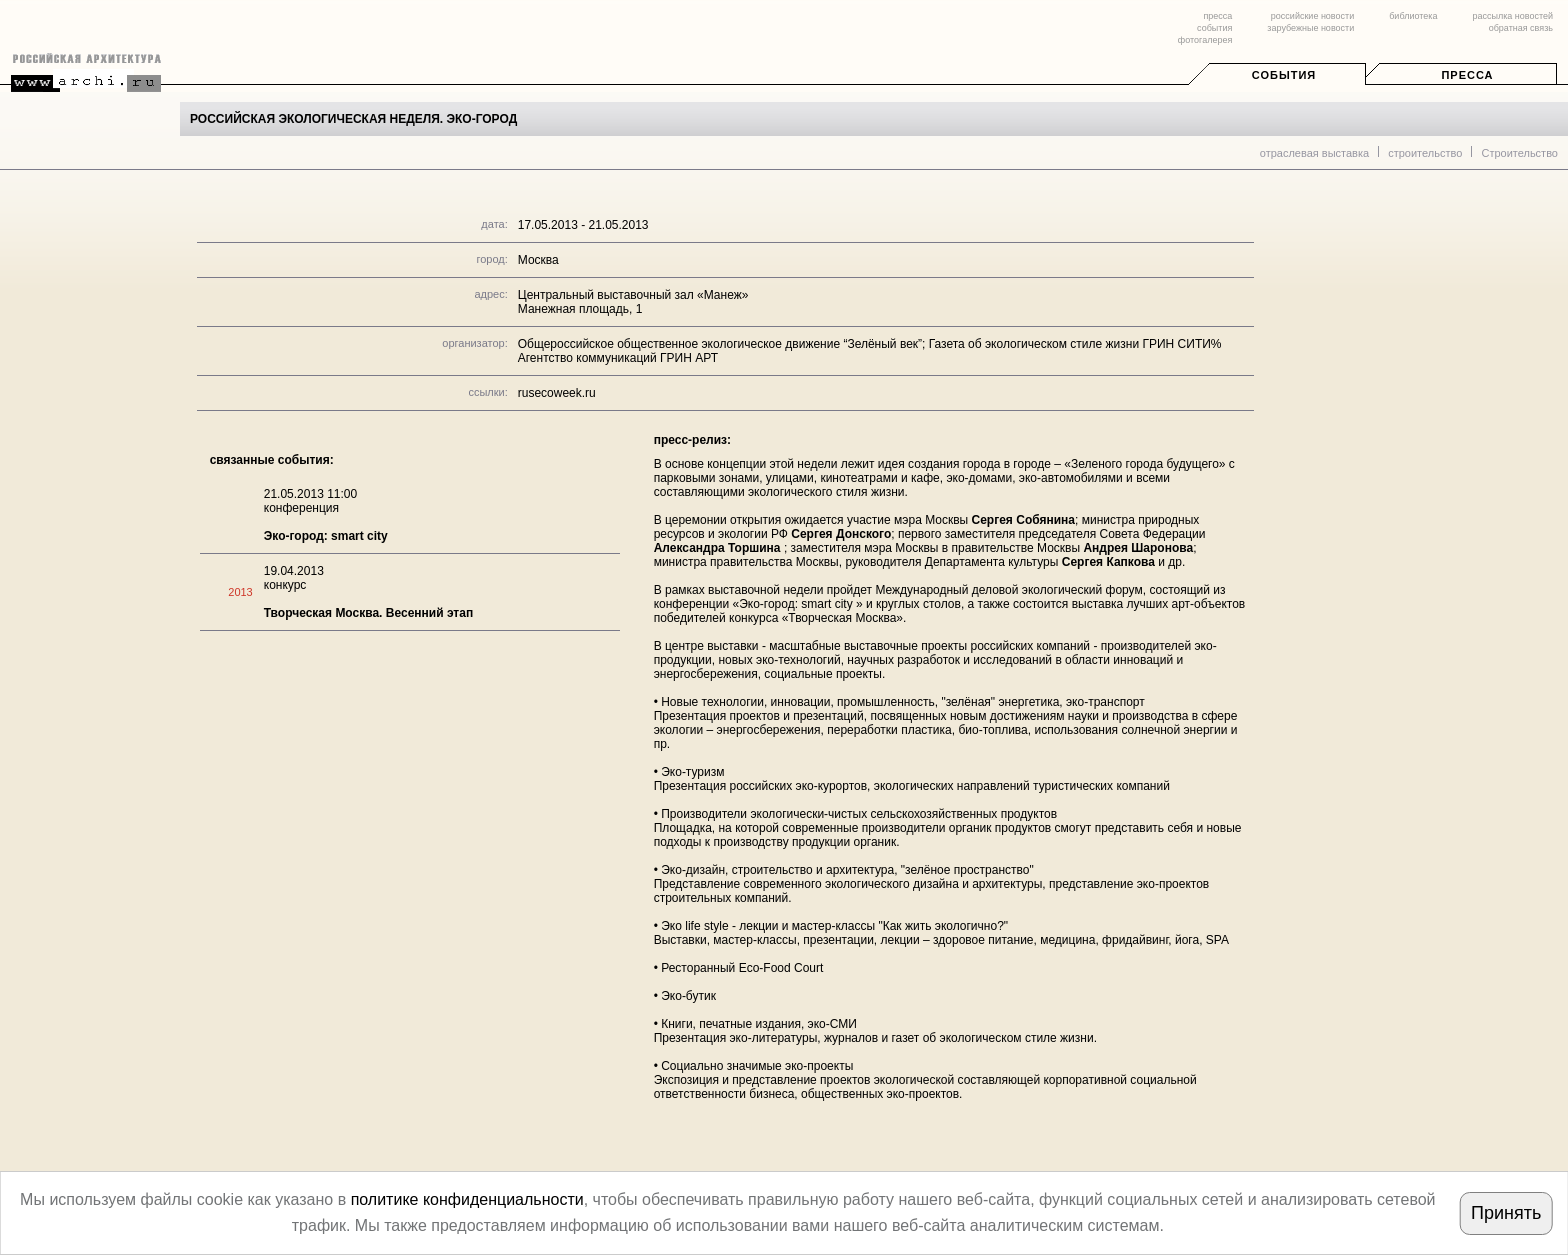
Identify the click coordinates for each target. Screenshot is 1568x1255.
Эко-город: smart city (326, 536)
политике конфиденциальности (467, 1199)
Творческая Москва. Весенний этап (368, 613)
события (1214, 28)
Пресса (1467, 75)
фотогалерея (1205, 40)
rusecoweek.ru (557, 393)
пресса (1217, 16)
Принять (1506, 1213)
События (1284, 75)
